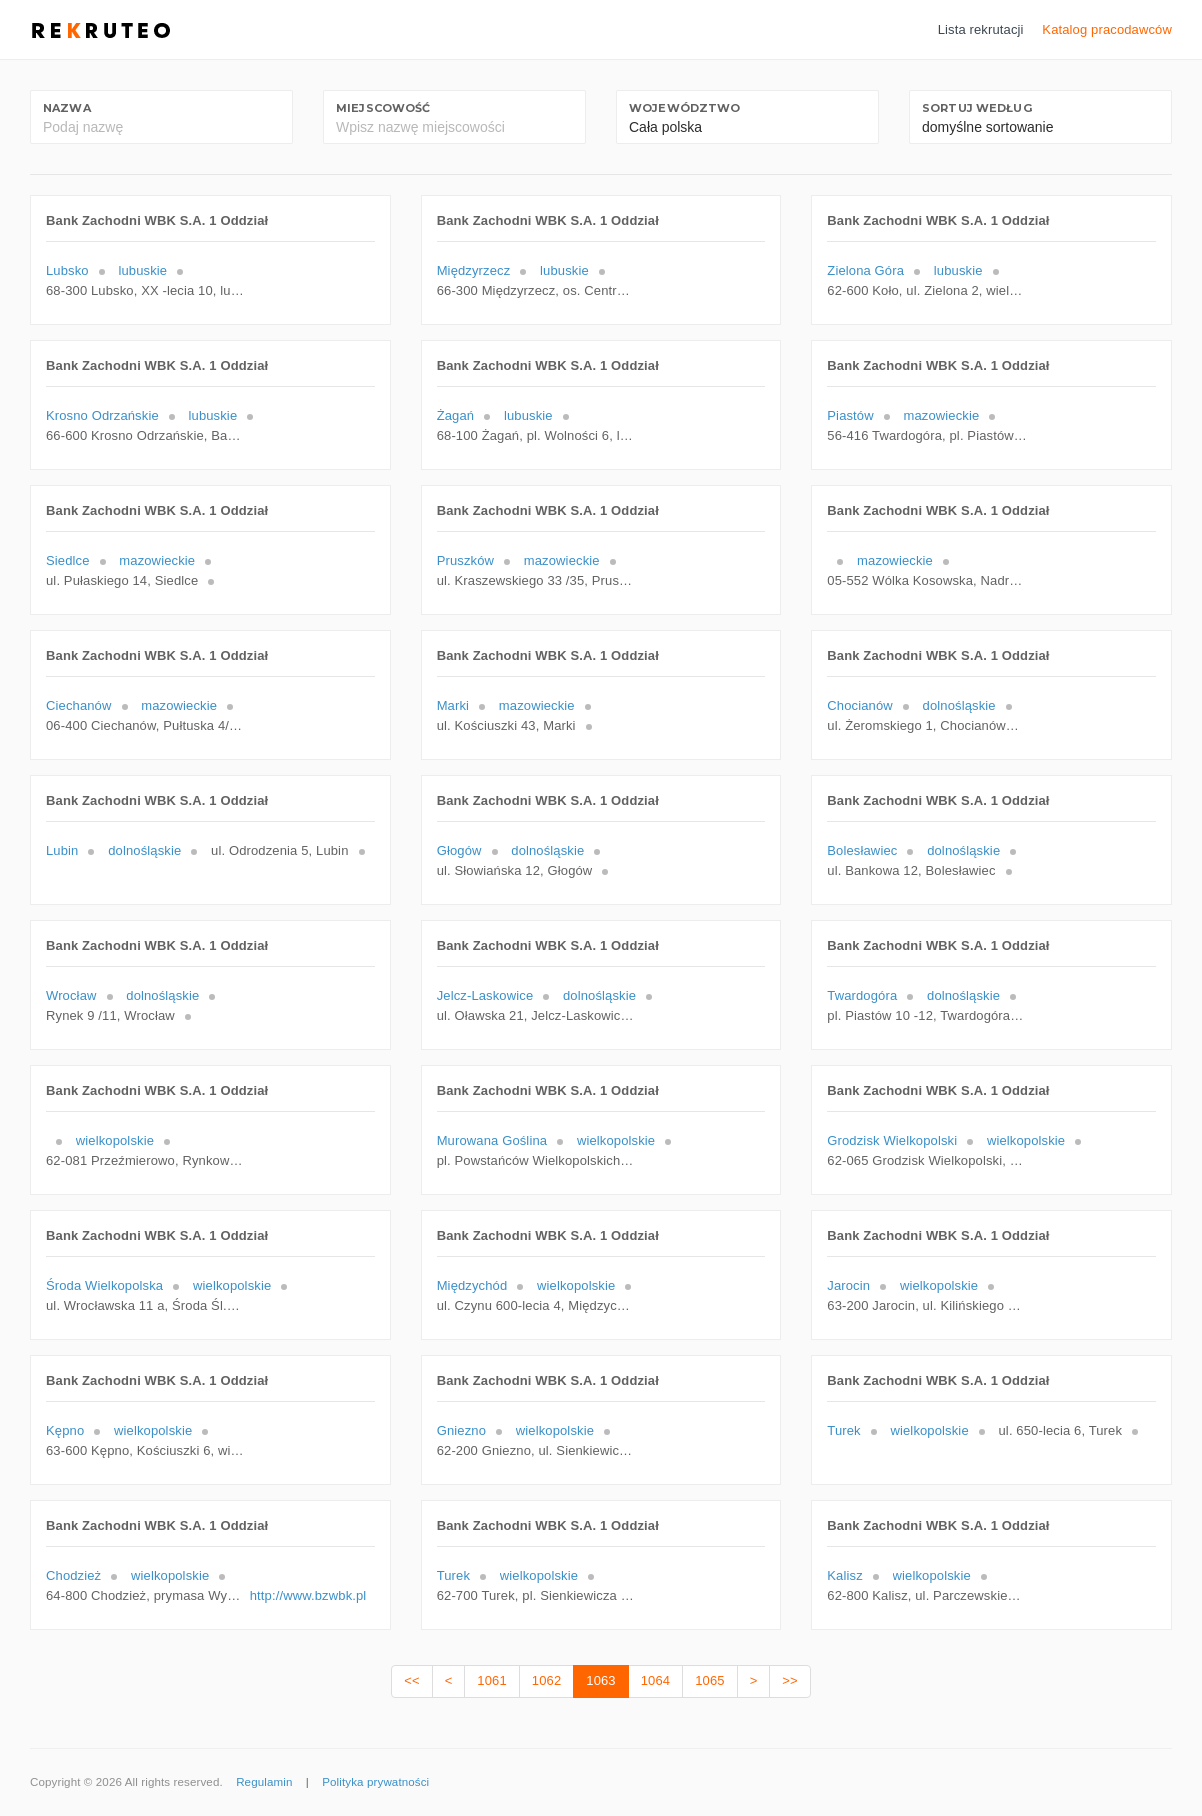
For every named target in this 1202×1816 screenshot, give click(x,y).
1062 (546, 1680)
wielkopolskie (115, 1140)
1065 (709, 1680)
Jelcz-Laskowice (485, 995)
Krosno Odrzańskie (102, 415)
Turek (843, 1430)
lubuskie (142, 270)
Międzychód (472, 1285)
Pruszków (465, 560)
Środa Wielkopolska (104, 1285)
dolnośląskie (959, 705)
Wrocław (71, 995)
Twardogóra (862, 995)
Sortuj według (977, 108)
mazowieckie (942, 415)
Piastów (850, 415)
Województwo (684, 108)
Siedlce (68, 560)
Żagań (456, 415)
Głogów (459, 850)
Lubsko (67, 270)
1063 (600, 1680)
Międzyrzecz (474, 270)
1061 (491, 1680)
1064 (655, 1680)
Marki (453, 705)
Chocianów (860, 705)
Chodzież (73, 1575)
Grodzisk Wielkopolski (892, 1140)
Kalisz (844, 1575)
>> (789, 1680)
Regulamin (264, 1782)
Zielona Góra (865, 270)
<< (411, 1680)
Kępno (65, 1430)
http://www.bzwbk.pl (308, 1595)
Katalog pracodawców (1107, 29)
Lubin (62, 850)
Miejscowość (383, 108)
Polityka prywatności (375, 1782)
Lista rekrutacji (981, 29)
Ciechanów (79, 705)
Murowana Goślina (492, 1140)
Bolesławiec (862, 850)
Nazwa (67, 108)
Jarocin (848, 1285)
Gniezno (461, 1430)
